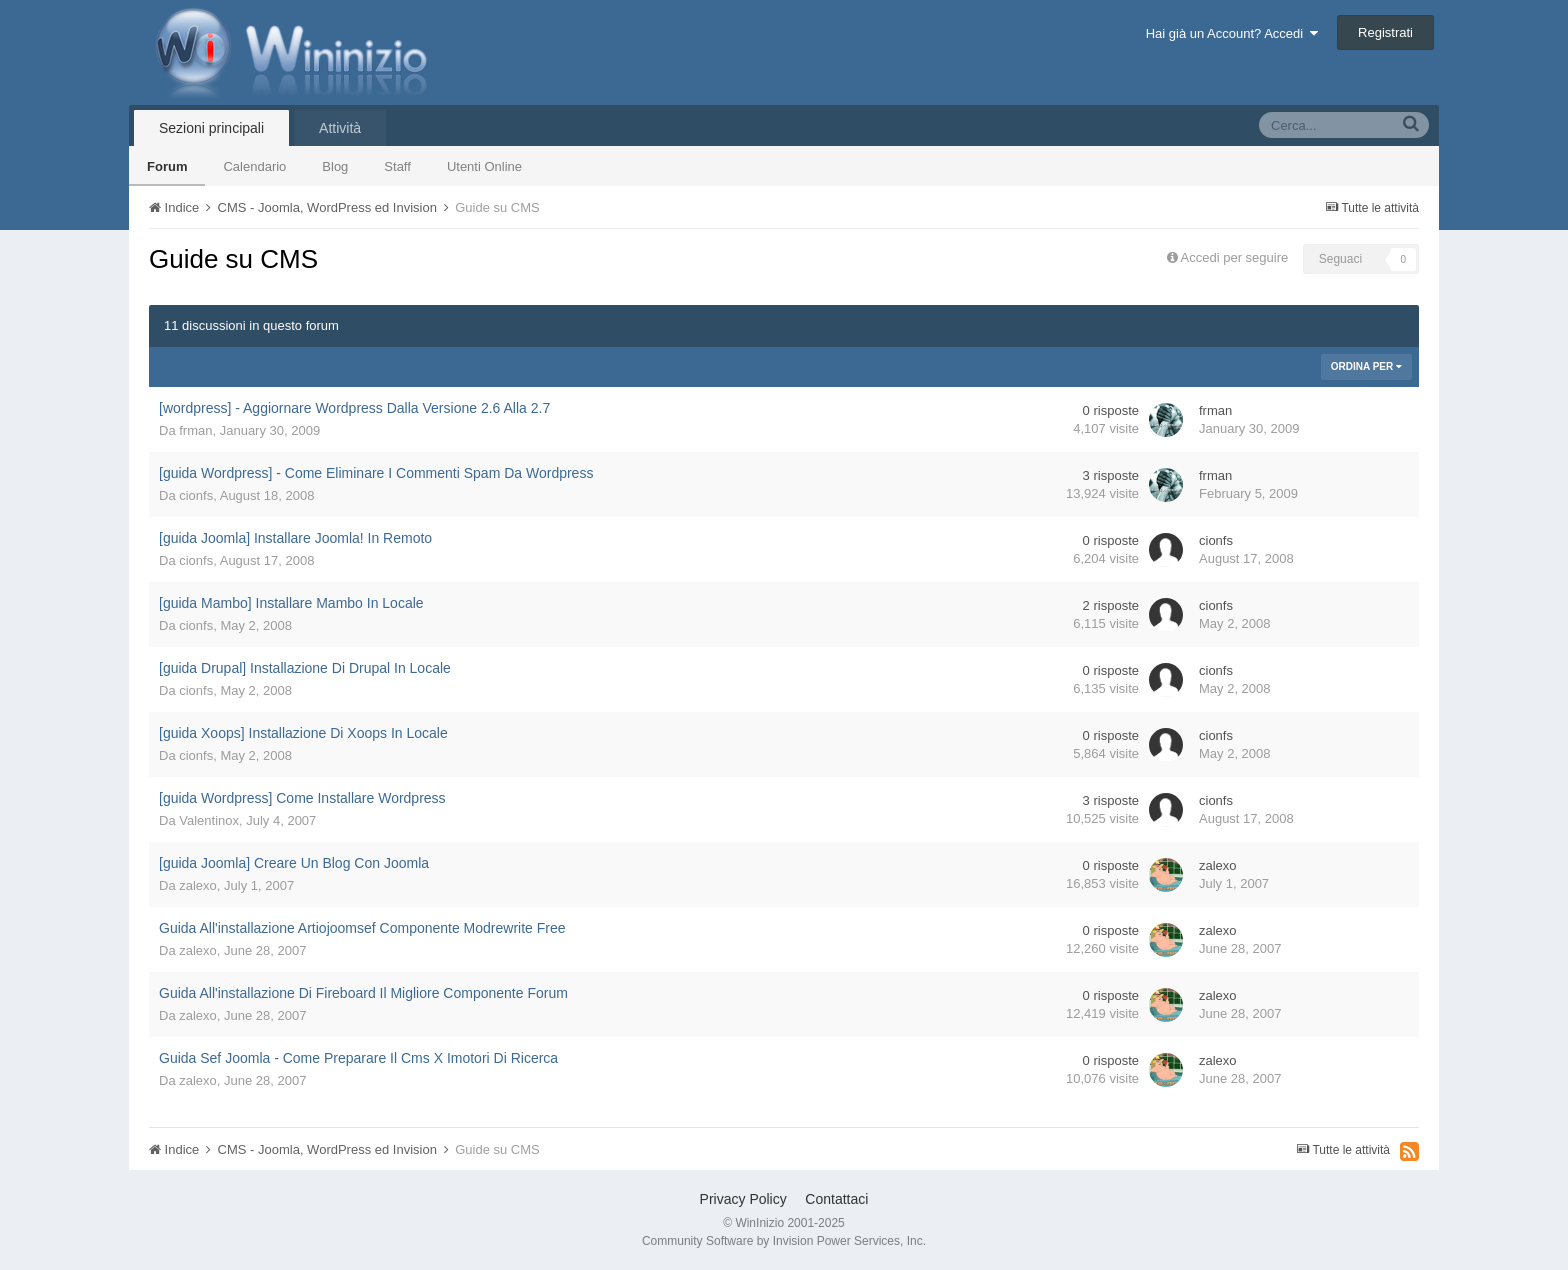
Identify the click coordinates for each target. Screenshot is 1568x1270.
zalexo (198, 885)
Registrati (1385, 32)
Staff (397, 166)
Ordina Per (1366, 366)
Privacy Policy (743, 1199)
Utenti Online (484, 166)
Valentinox (209, 820)
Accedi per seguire (1236, 257)
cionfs (196, 495)
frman (195, 430)
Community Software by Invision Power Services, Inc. (784, 1241)
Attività (340, 128)
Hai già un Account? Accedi (1232, 33)
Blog (335, 166)
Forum (167, 166)
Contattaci (836, 1199)
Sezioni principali (211, 128)
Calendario (254, 166)
